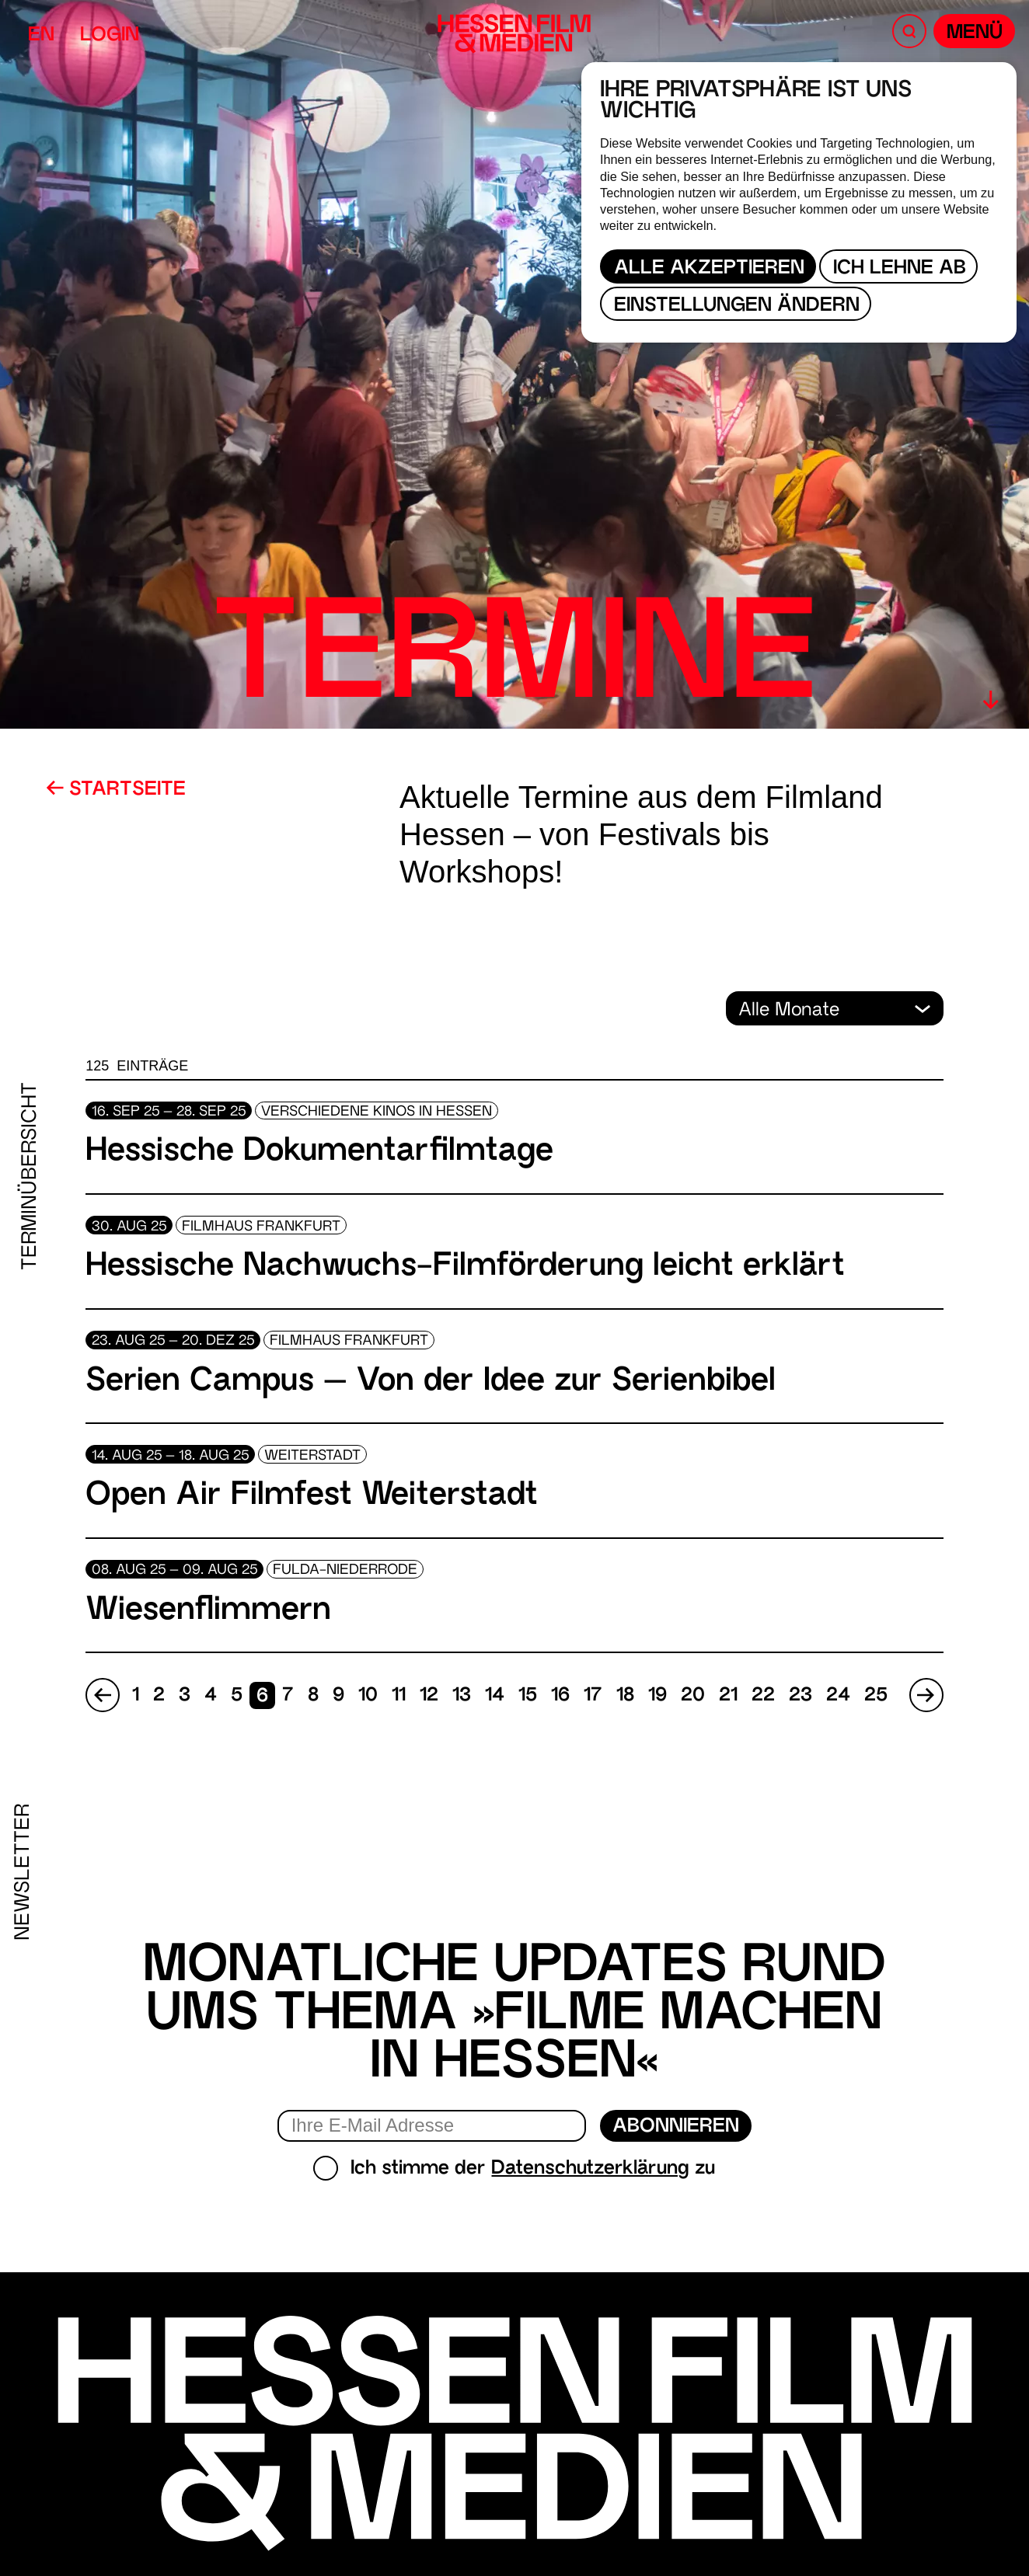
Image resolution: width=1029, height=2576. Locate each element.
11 (399, 1696)
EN (41, 36)
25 (876, 1696)
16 (560, 1696)
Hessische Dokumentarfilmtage (319, 1152)
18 (625, 1696)
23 (800, 1696)
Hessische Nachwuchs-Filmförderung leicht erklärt (465, 1267)
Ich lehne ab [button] (899, 269)
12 (429, 1696)
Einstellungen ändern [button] (737, 306)
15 (527, 1696)
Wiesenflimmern (208, 1611)
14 (494, 1696)
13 (461, 1696)
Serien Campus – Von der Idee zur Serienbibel (430, 1382)
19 (657, 1696)
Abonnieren (675, 2127)
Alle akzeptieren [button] (709, 269)
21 (728, 1696)
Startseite (116, 790)
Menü (975, 34)
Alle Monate (791, 1011)
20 (693, 1696)
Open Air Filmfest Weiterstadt (311, 1497)
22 (763, 1696)
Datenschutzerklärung (590, 2169)
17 (593, 1696)
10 (368, 1696)
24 (838, 1696)
